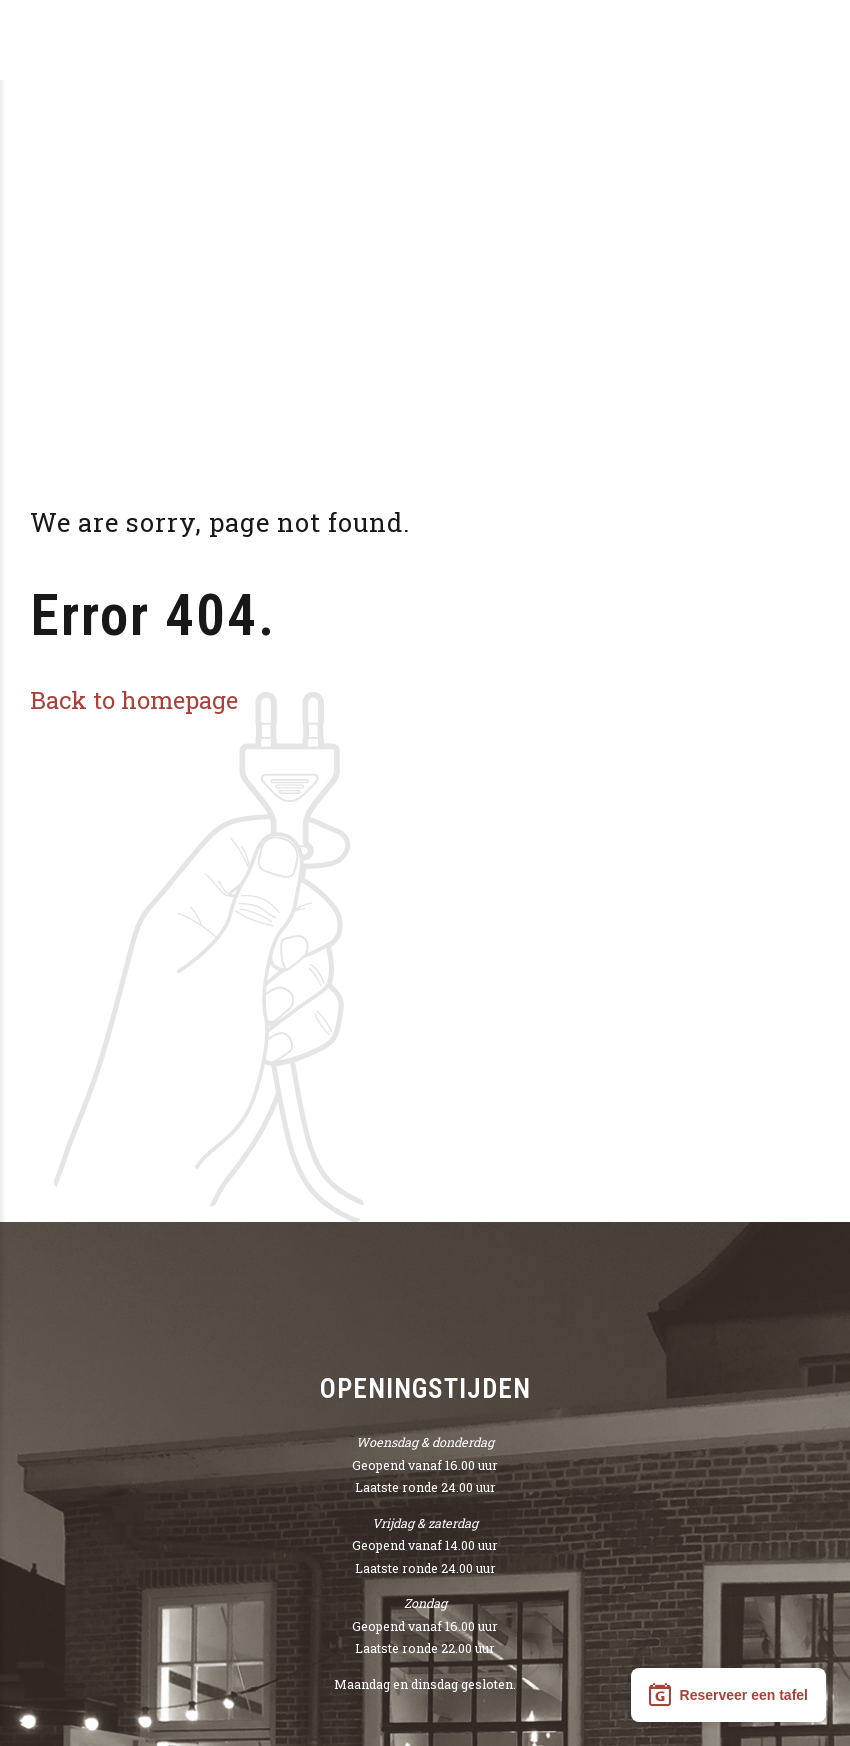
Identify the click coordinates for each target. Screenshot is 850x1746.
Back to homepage (134, 699)
